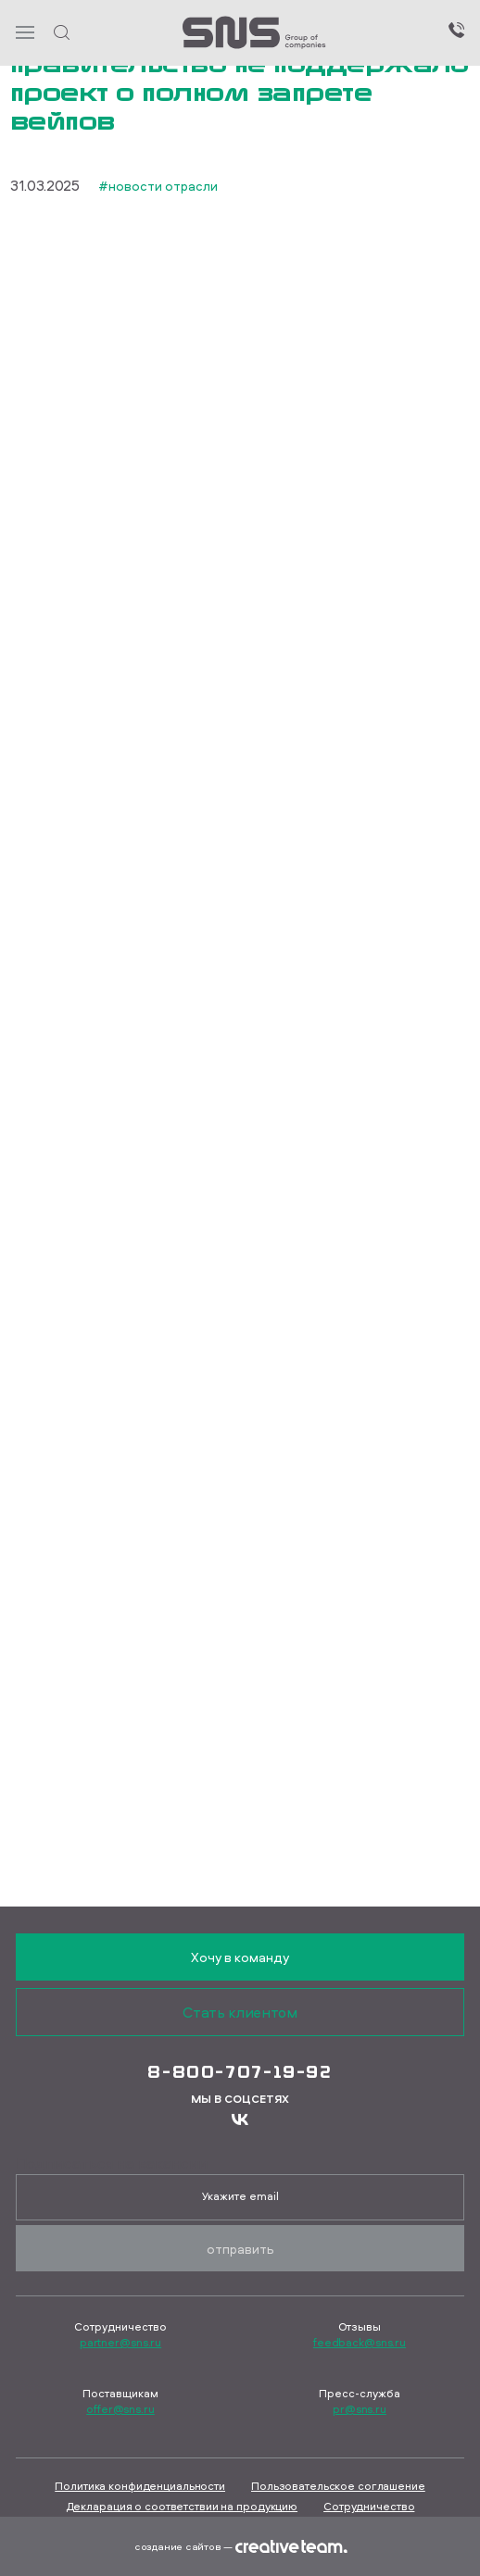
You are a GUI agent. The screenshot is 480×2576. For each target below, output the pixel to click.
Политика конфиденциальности (140, 2486)
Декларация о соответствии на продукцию (181, 2506)
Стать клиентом (240, 2012)
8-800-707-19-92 (239, 2071)
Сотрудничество (368, 2506)
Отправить (240, 2248)
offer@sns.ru (120, 2409)
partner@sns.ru (120, 2342)
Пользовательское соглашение (338, 2486)
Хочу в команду (240, 1957)
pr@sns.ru (359, 2409)
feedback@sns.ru (359, 2342)
